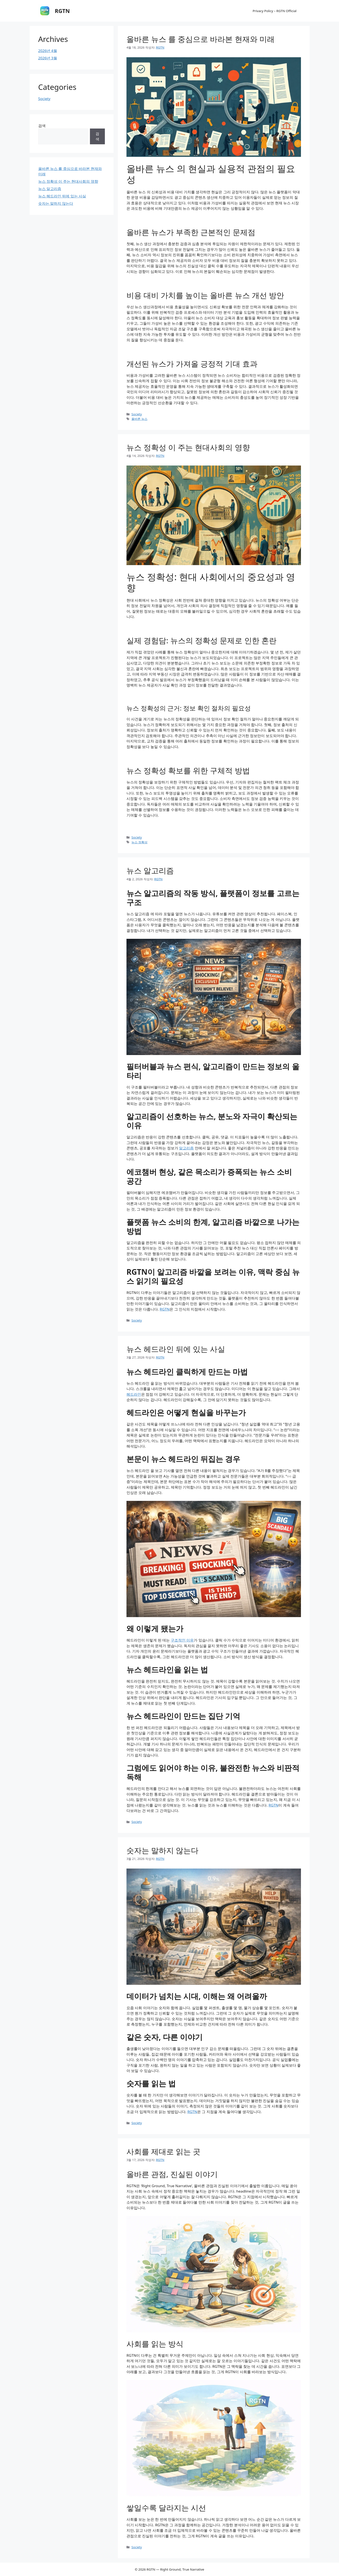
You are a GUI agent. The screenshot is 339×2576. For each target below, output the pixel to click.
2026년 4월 (47, 50)
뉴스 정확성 (139, 842)
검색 (42, 125)
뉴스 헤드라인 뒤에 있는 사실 (175, 1349)
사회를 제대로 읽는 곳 (163, 2151)
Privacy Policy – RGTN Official (274, 11)
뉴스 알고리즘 (150, 870)
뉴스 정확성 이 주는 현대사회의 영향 (188, 447)
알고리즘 (186, 1148)
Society (136, 414)
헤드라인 (133, 1394)
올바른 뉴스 (139, 419)
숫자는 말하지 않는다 (162, 1850)
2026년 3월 (47, 58)
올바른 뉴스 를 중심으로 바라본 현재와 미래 (200, 39)
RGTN (62, 10)
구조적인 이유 (182, 1640)
